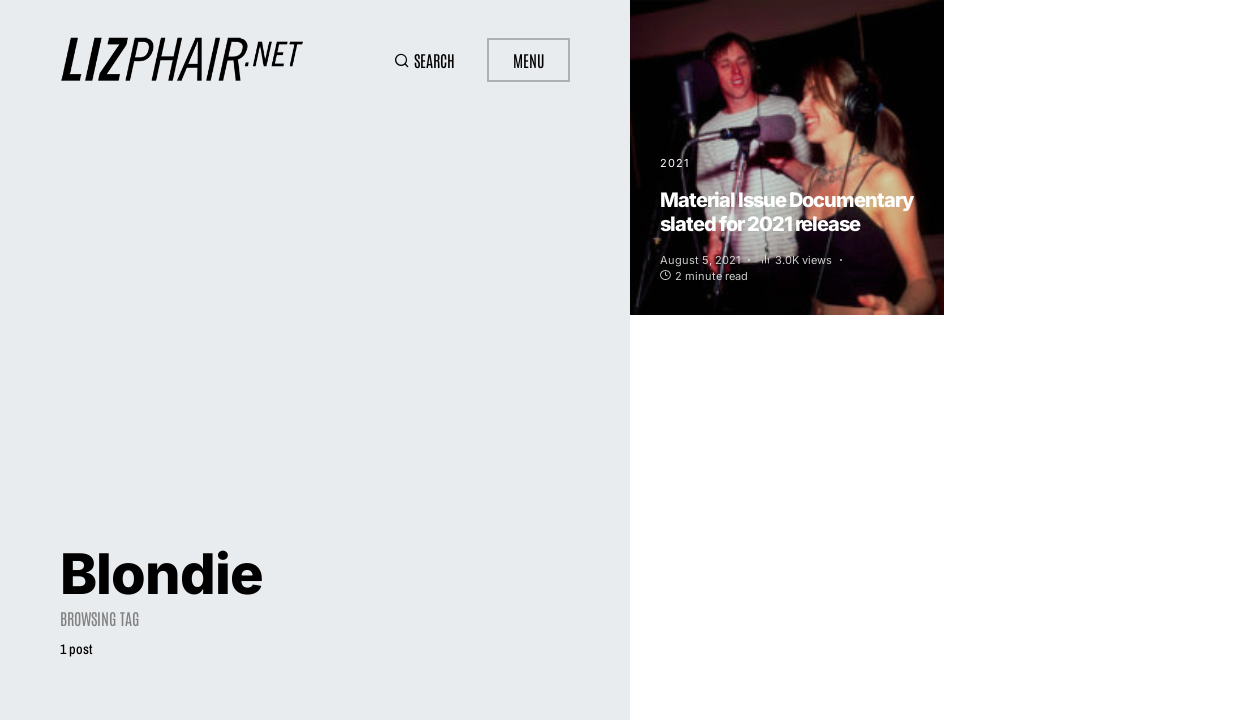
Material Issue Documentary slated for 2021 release (786, 212)
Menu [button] (528, 60)
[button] (424, 60)
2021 (674, 163)
